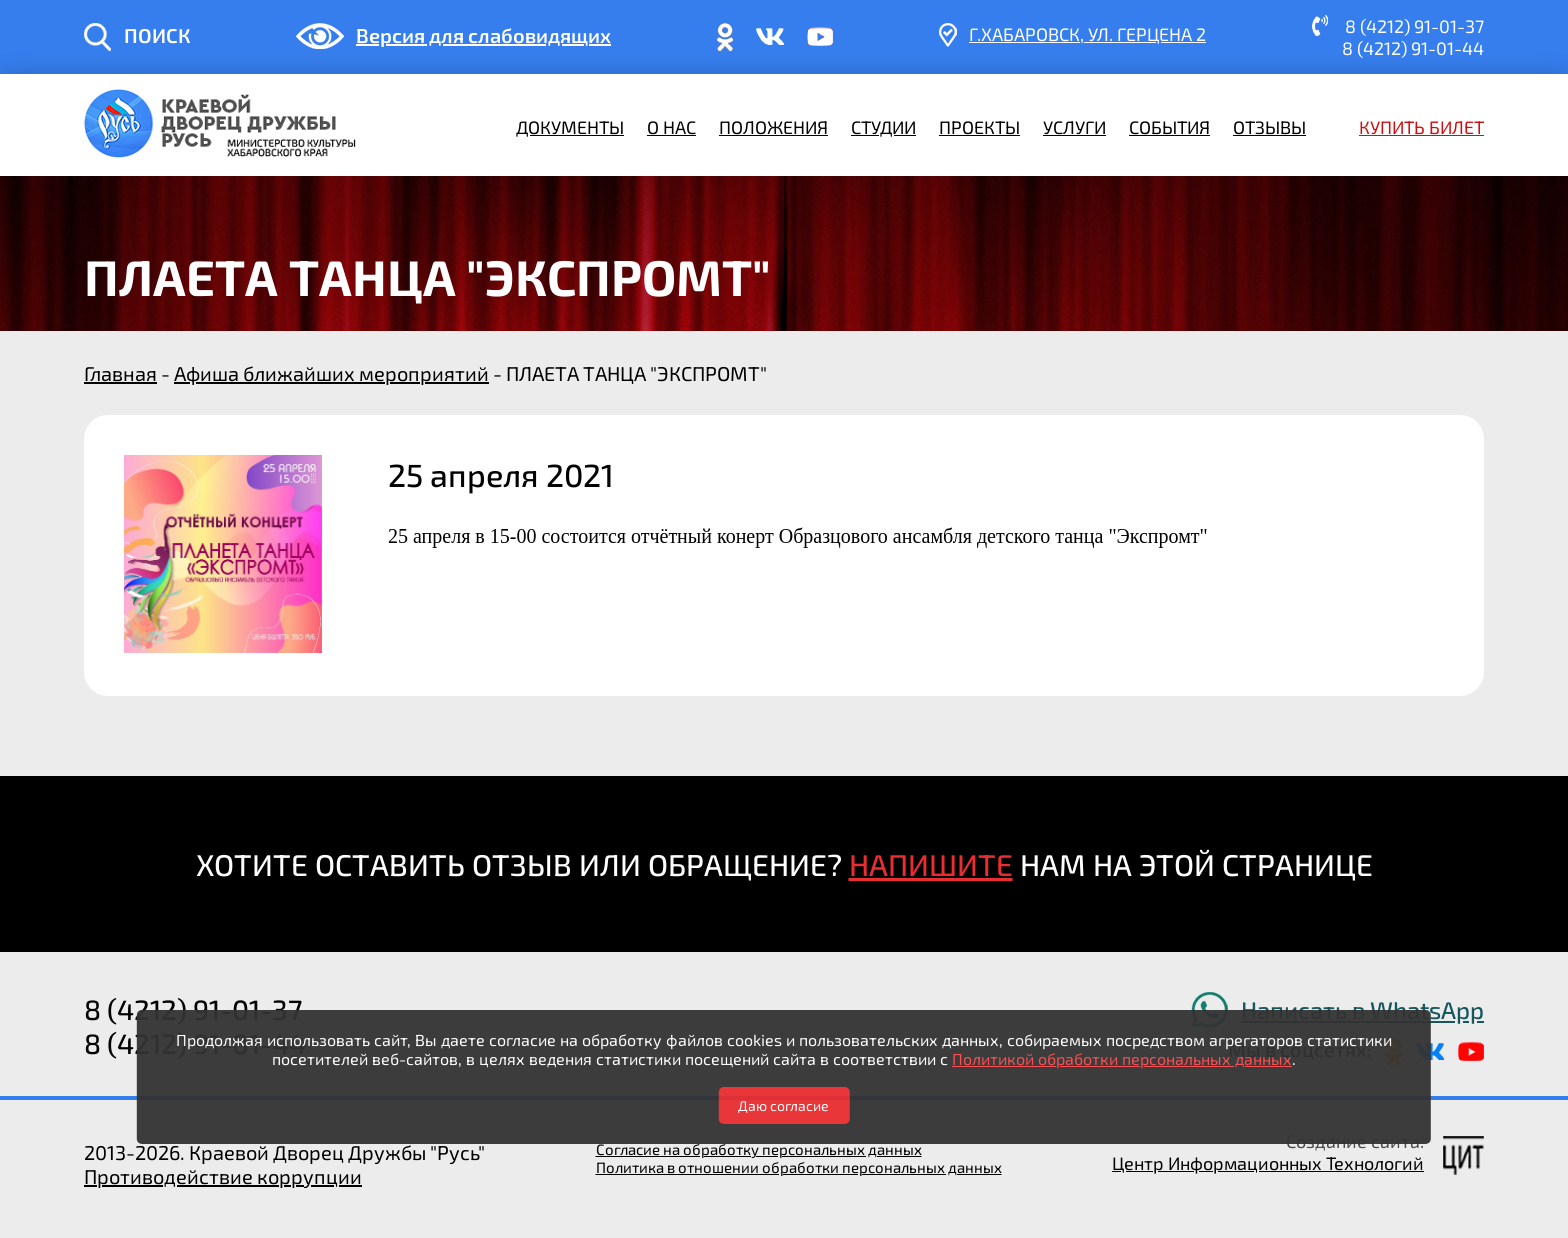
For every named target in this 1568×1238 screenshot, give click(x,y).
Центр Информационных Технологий (1268, 1163)
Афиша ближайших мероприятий (331, 373)
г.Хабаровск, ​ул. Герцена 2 (1087, 34)
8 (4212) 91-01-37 (1414, 26)
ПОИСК (157, 35)
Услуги (1074, 127)
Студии (883, 127)
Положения (773, 127)
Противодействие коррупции (223, 1176)
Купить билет (1421, 127)
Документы (570, 127)
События (1169, 127)
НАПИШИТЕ (931, 864)
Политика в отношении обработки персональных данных (799, 1167)
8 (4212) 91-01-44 (1413, 48)
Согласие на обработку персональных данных (759, 1149)
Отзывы (1269, 127)
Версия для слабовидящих (483, 35)
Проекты (979, 127)
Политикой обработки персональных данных (1122, 1058)
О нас (671, 127)
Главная (120, 373)
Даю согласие (783, 1105)
